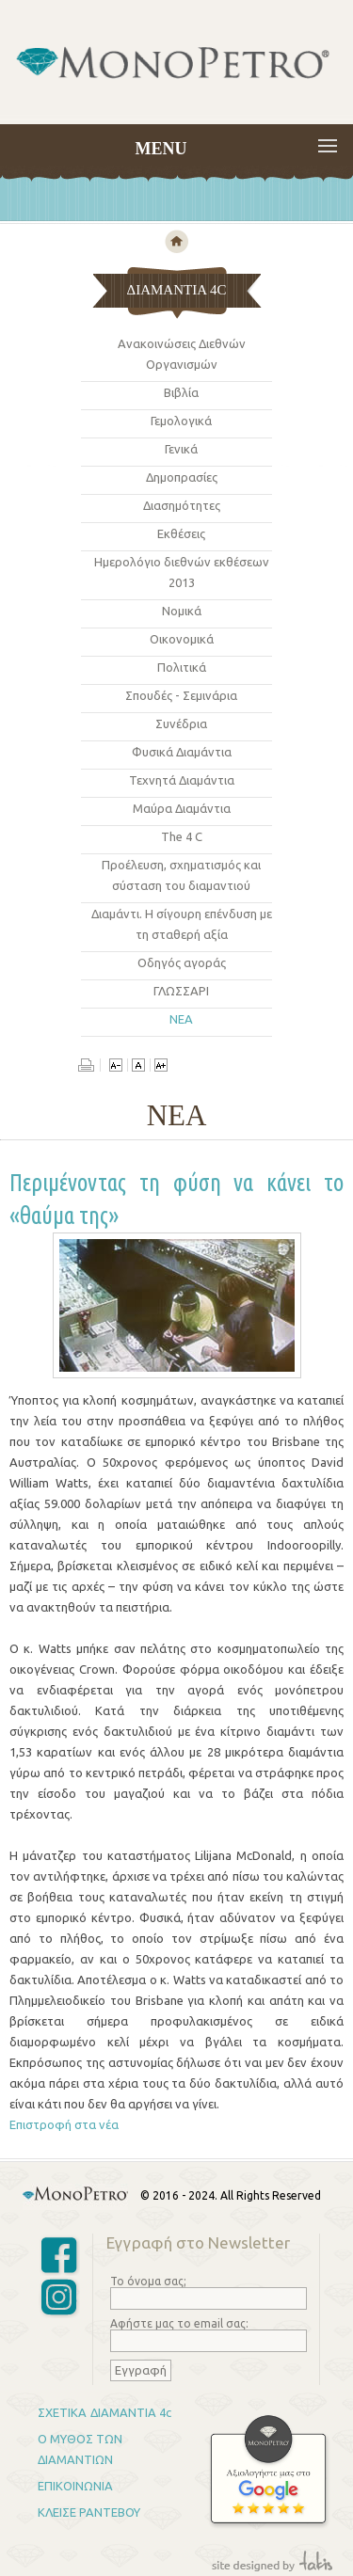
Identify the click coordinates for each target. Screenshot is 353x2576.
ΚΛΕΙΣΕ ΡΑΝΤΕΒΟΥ (89, 2512)
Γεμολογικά (181, 420)
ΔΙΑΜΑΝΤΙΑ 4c (130, 2412)
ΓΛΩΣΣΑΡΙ (181, 990)
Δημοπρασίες (181, 477)
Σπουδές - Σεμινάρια (181, 695)
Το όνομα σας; (148, 2281)
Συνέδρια (181, 723)
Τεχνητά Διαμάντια (181, 780)
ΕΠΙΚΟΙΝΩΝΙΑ (75, 2485)
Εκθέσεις (181, 533)
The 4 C (181, 836)
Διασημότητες (181, 505)
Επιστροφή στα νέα (64, 2124)
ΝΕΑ (181, 1019)
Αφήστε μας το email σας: (179, 2323)
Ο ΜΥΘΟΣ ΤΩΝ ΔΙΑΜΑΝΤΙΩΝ (80, 2449)
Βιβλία (181, 392)
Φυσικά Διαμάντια (182, 751)
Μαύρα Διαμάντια (182, 808)
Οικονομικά (182, 638)
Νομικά (181, 610)
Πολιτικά (181, 667)
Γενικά (181, 448)
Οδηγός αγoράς (181, 962)
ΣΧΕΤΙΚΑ (62, 2412)
